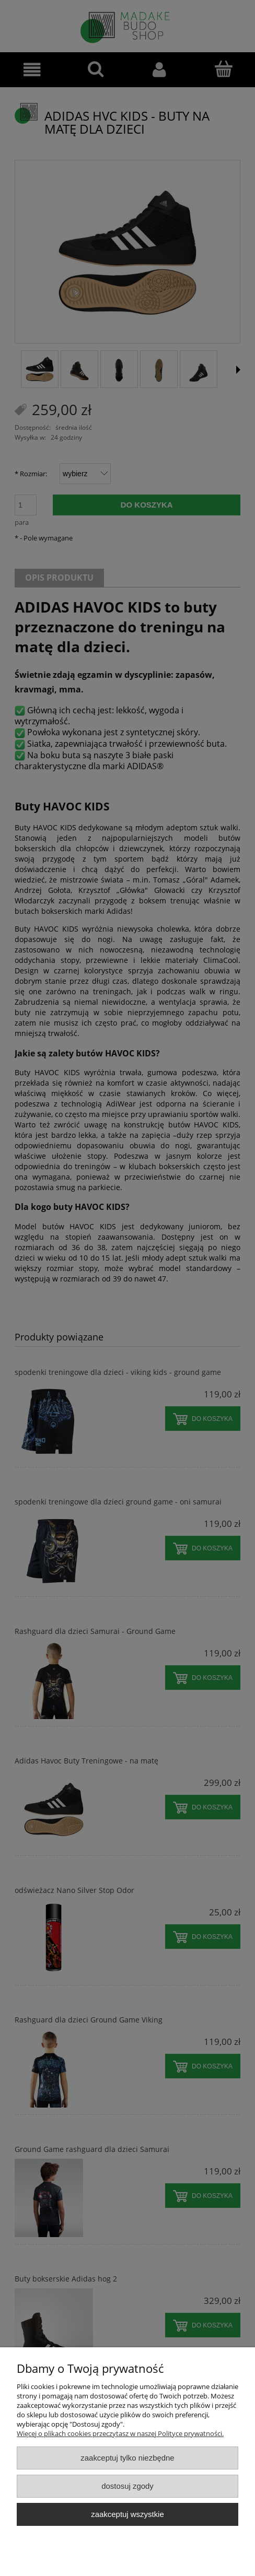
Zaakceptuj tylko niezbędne (127, 2457)
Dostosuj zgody (127, 2485)
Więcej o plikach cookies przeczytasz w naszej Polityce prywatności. (120, 2433)
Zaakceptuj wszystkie (127, 2514)
